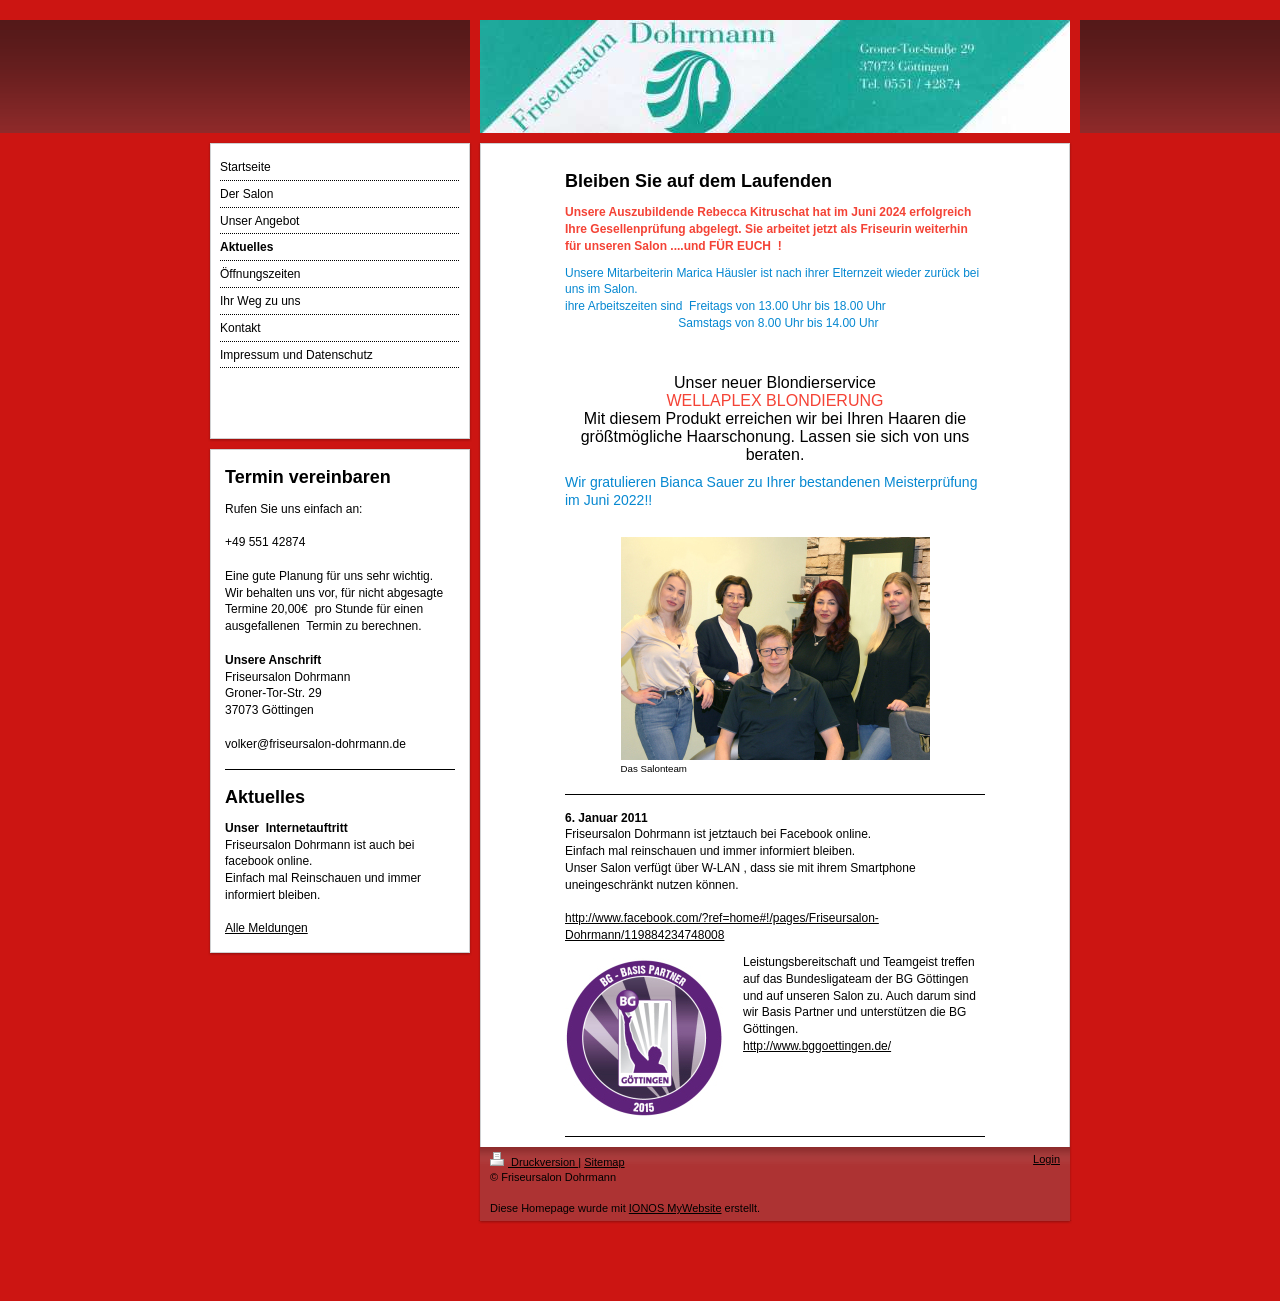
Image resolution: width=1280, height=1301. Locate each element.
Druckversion (534, 1162)
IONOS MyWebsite (675, 1208)
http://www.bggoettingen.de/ (817, 1046)
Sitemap (604, 1162)
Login (1046, 1159)
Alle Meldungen (266, 928)
